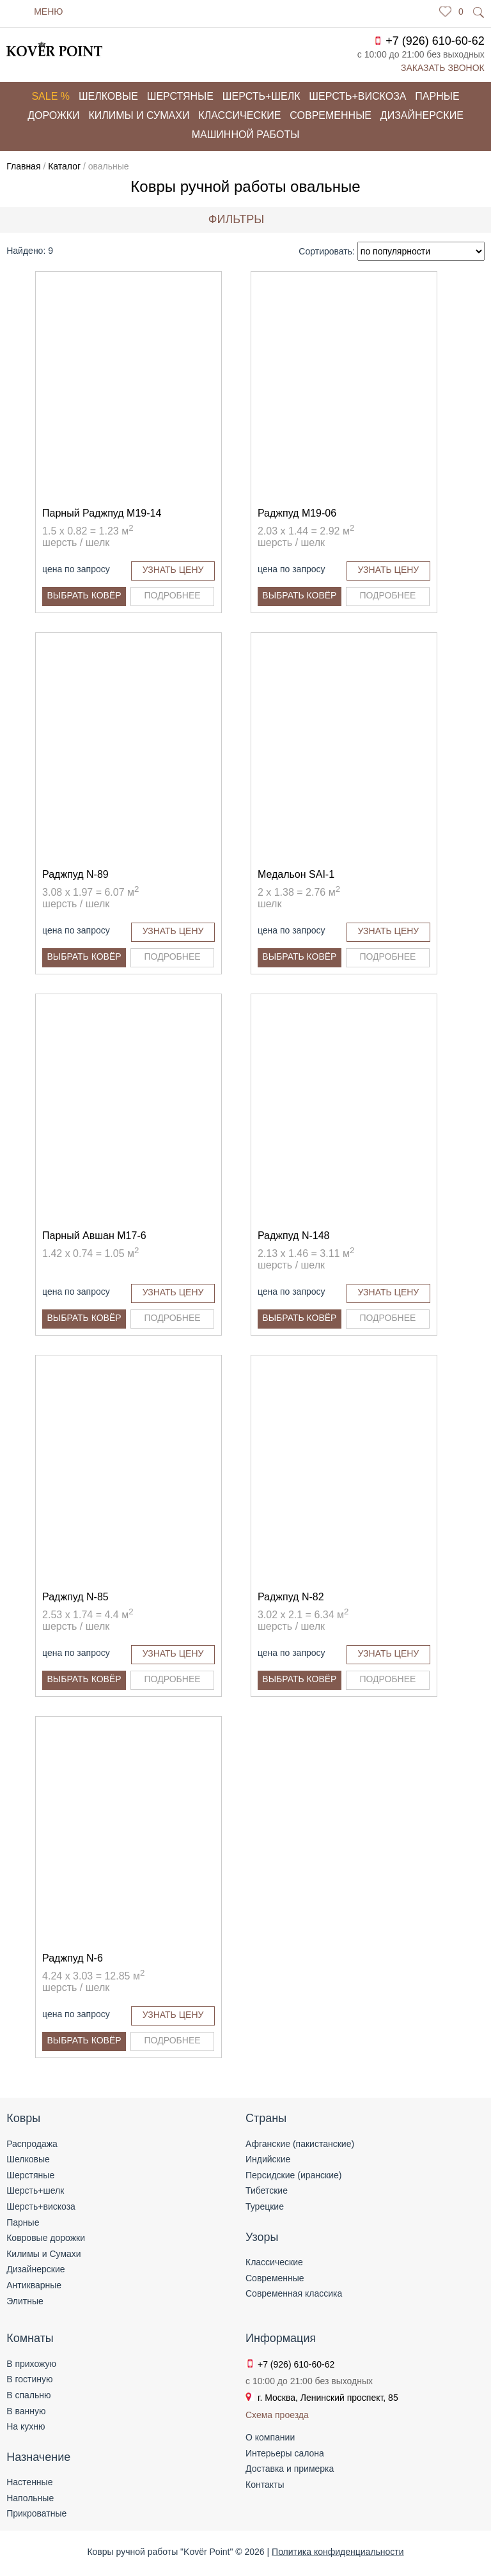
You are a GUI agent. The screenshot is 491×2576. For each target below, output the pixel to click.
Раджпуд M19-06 (297, 513)
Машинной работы (246, 134)
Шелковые (108, 96)
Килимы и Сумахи (43, 2254)
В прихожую (31, 2364)
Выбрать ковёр (84, 595)
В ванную (25, 2411)
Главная (23, 166)
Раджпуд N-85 (75, 1596)
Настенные (29, 2482)
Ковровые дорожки (45, 2238)
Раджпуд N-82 (291, 1596)
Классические (239, 115)
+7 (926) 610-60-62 (435, 41)
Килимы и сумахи (138, 115)
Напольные (30, 2498)
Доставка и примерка (290, 2468)
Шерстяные (180, 96)
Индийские (268, 2159)
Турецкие (265, 2206)
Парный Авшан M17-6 (94, 1235)
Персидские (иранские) (293, 2175)
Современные (330, 115)
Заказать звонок (443, 68)
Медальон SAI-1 (296, 874)
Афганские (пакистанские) (300, 2144)
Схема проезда (277, 2415)
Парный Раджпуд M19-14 (101, 513)
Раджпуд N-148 (294, 1235)
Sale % (50, 96)
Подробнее (172, 595)
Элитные (24, 2301)
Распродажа (32, 2144)
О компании (270, 2437)
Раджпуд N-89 (75, 874)
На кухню (25, 2426)
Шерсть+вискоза (357, 96)
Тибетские (267, 2190)
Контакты (265, 2484)
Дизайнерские (422, 115)
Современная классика (294, 2293)
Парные (437, 96)
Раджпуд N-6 (72, 1958)
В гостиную (29, 2379)
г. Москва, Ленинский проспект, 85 (328, 2398)
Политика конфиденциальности (338, 2552)
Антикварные (33, 2285)
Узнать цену (173, 570)
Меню (48, 11)
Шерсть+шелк (261, 96)
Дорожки (53, 115)
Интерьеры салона (285, 2453)
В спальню (28, 2395)
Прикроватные (36, 2513)
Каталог (64, 166)
